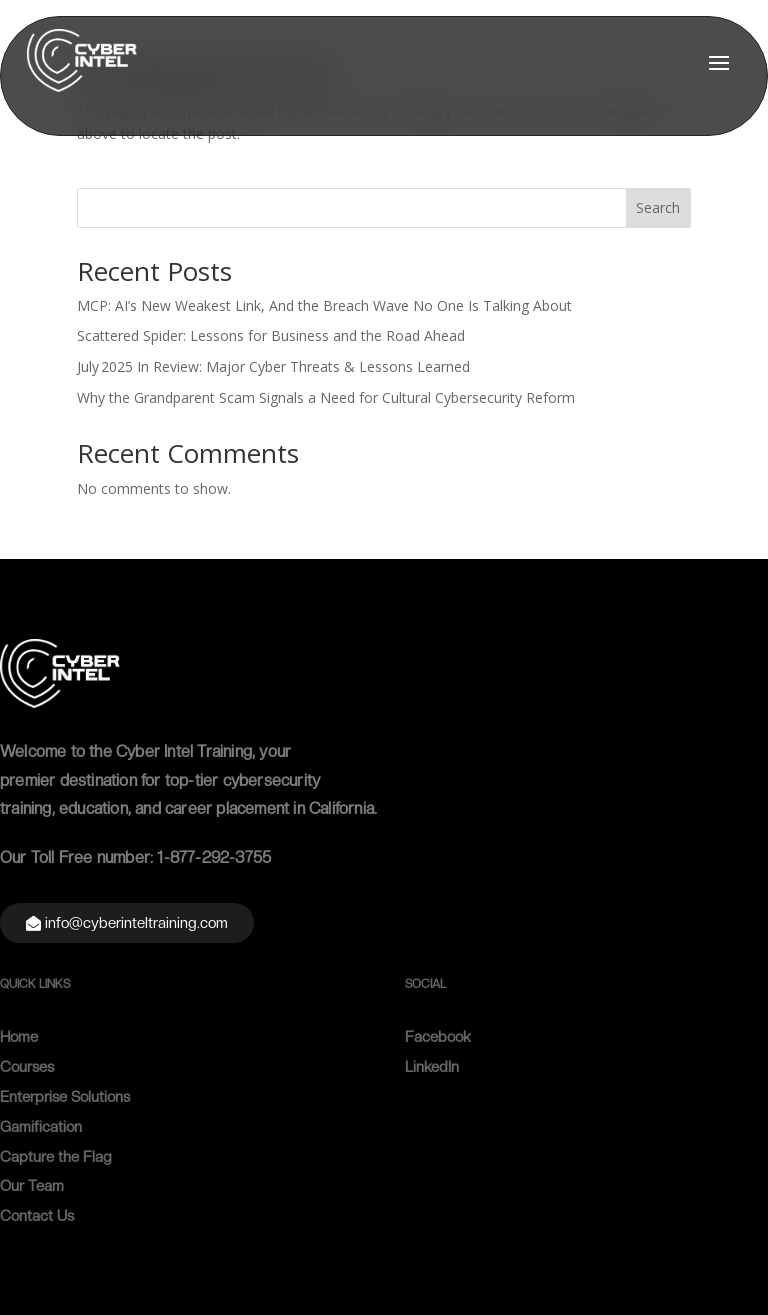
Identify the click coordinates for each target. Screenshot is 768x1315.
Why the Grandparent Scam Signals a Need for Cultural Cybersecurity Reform (326, 397)
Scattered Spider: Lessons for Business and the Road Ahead (271, 335)
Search (658, 207)
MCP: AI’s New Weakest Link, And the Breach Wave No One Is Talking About (324, 305)
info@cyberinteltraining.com (136, 923)
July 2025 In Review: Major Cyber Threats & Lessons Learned (273, 366)
